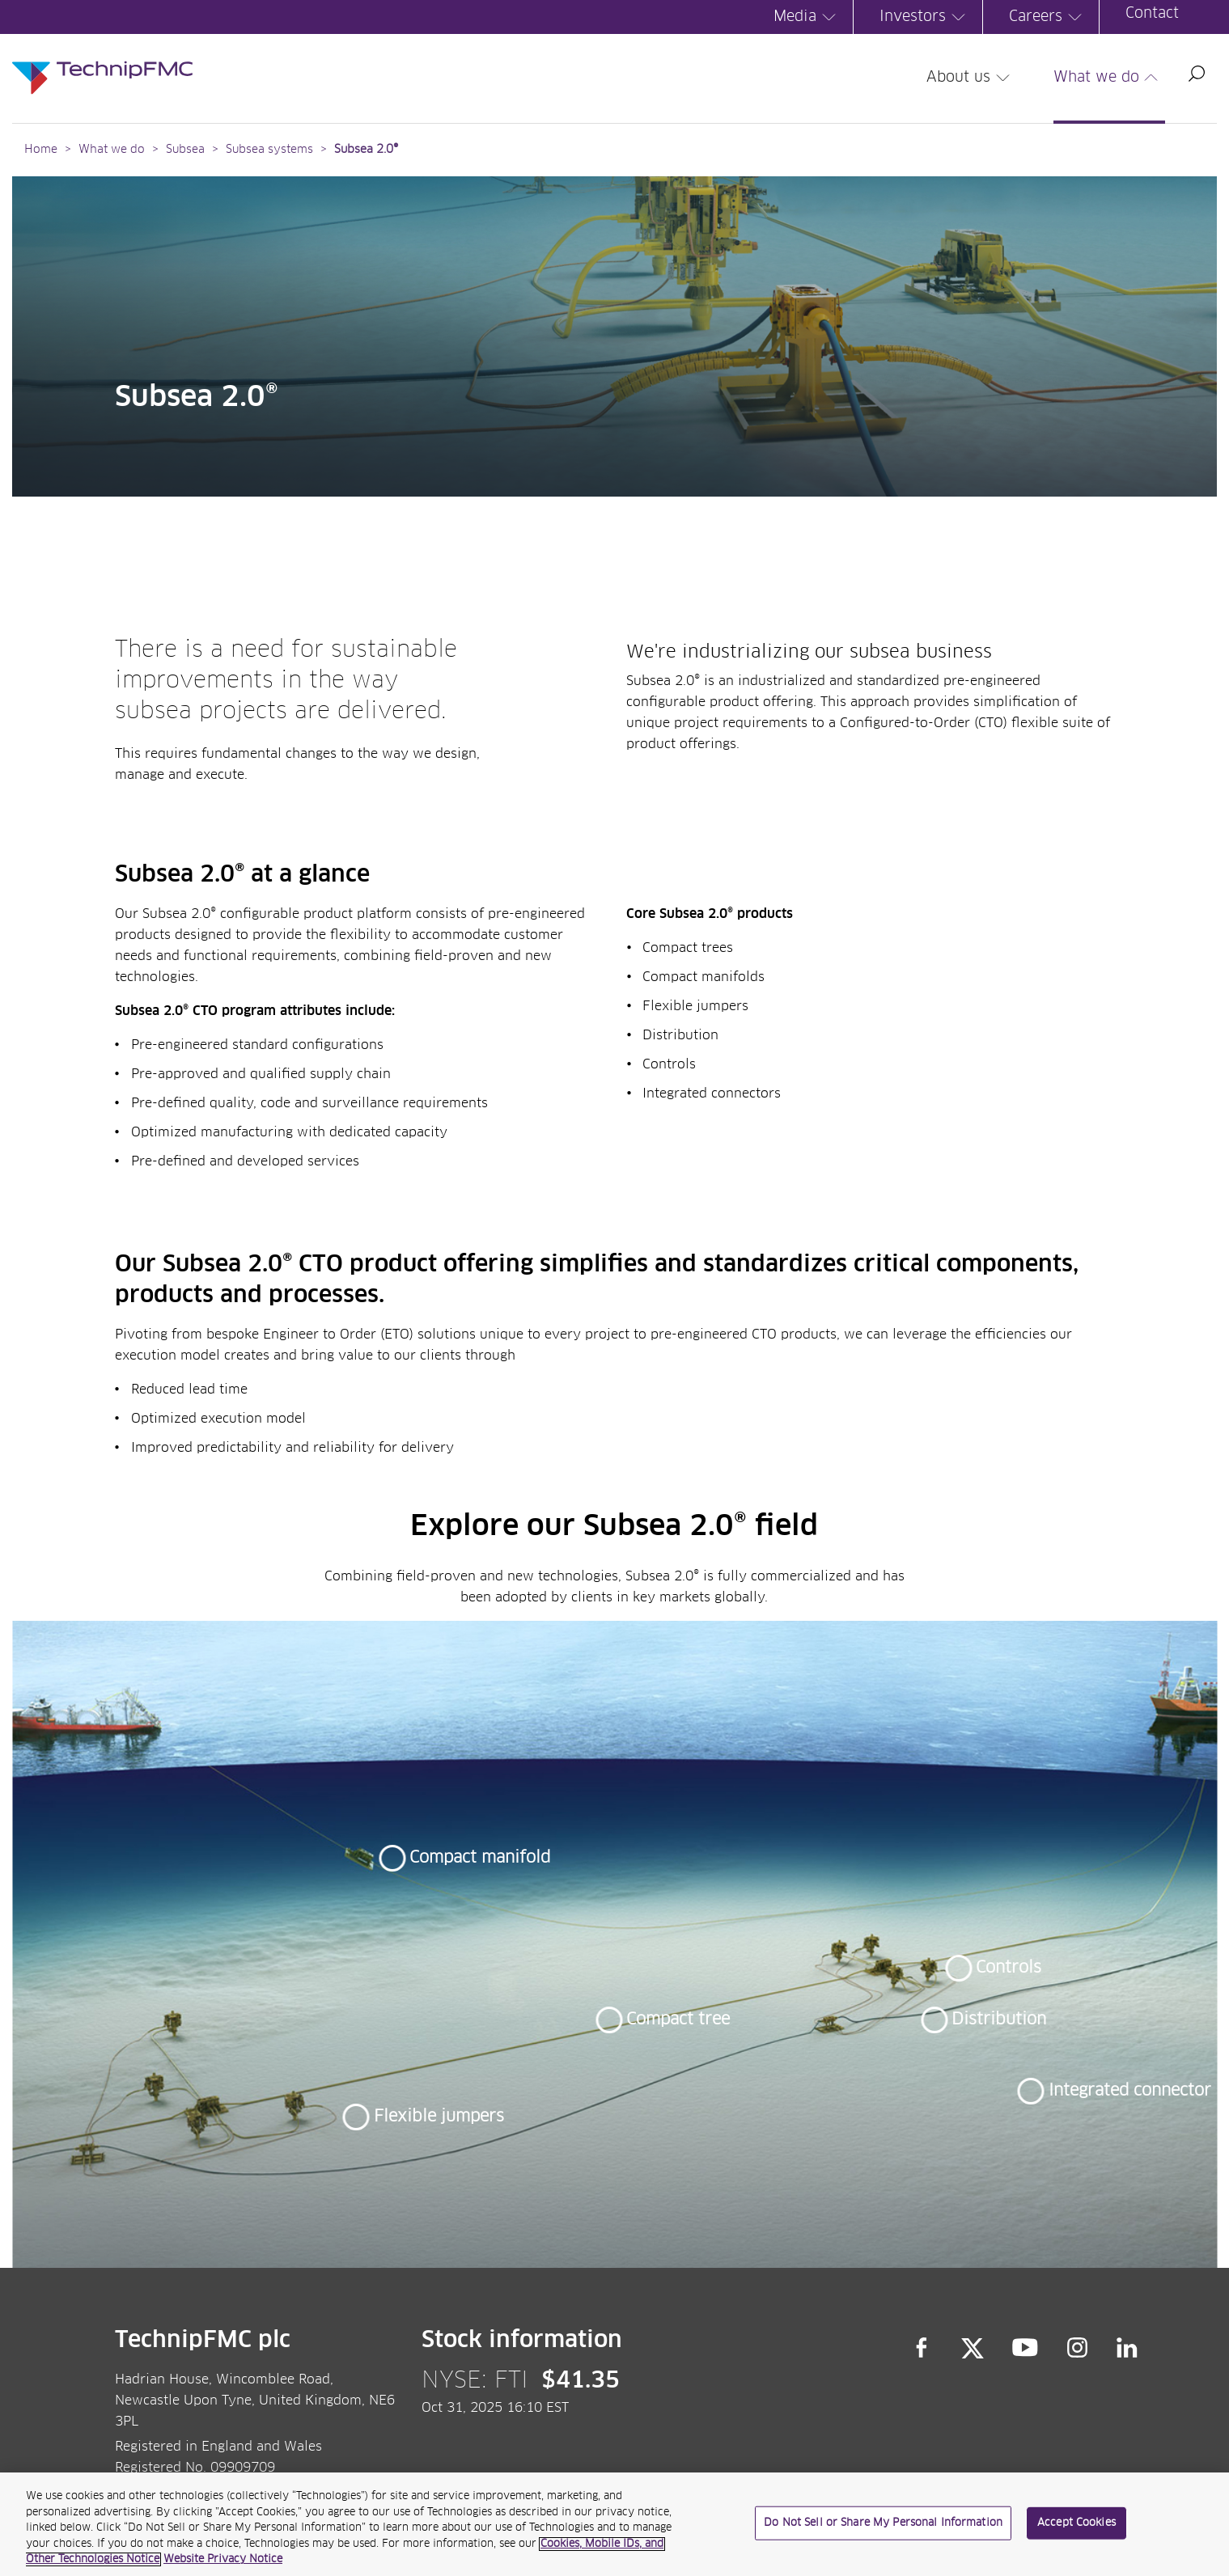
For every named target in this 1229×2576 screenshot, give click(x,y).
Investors (924, 17)
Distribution (998, 2019)
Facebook (921, 2347)
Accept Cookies (1076, 2523)
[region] (614, 2524)
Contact (1152, 13)
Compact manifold (479, 1858)
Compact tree (678, 2019)
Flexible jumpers (439, 2117)
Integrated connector (1130, 2091)
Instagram (1077, 2347)
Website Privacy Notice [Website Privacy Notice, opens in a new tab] (222, 2559)
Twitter (972, 2347)
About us (970, 78)
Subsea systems (269, 149)
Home (40, 149)
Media (807, 17)
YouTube (1025, 2347)
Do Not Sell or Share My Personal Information (883, 2523)
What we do (1108, 78)
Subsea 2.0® (366, 149)
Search (1197, 73)
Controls (1008, 1968)
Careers (1048, 17)
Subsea (185, 149)
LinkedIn (1127, 2347)
